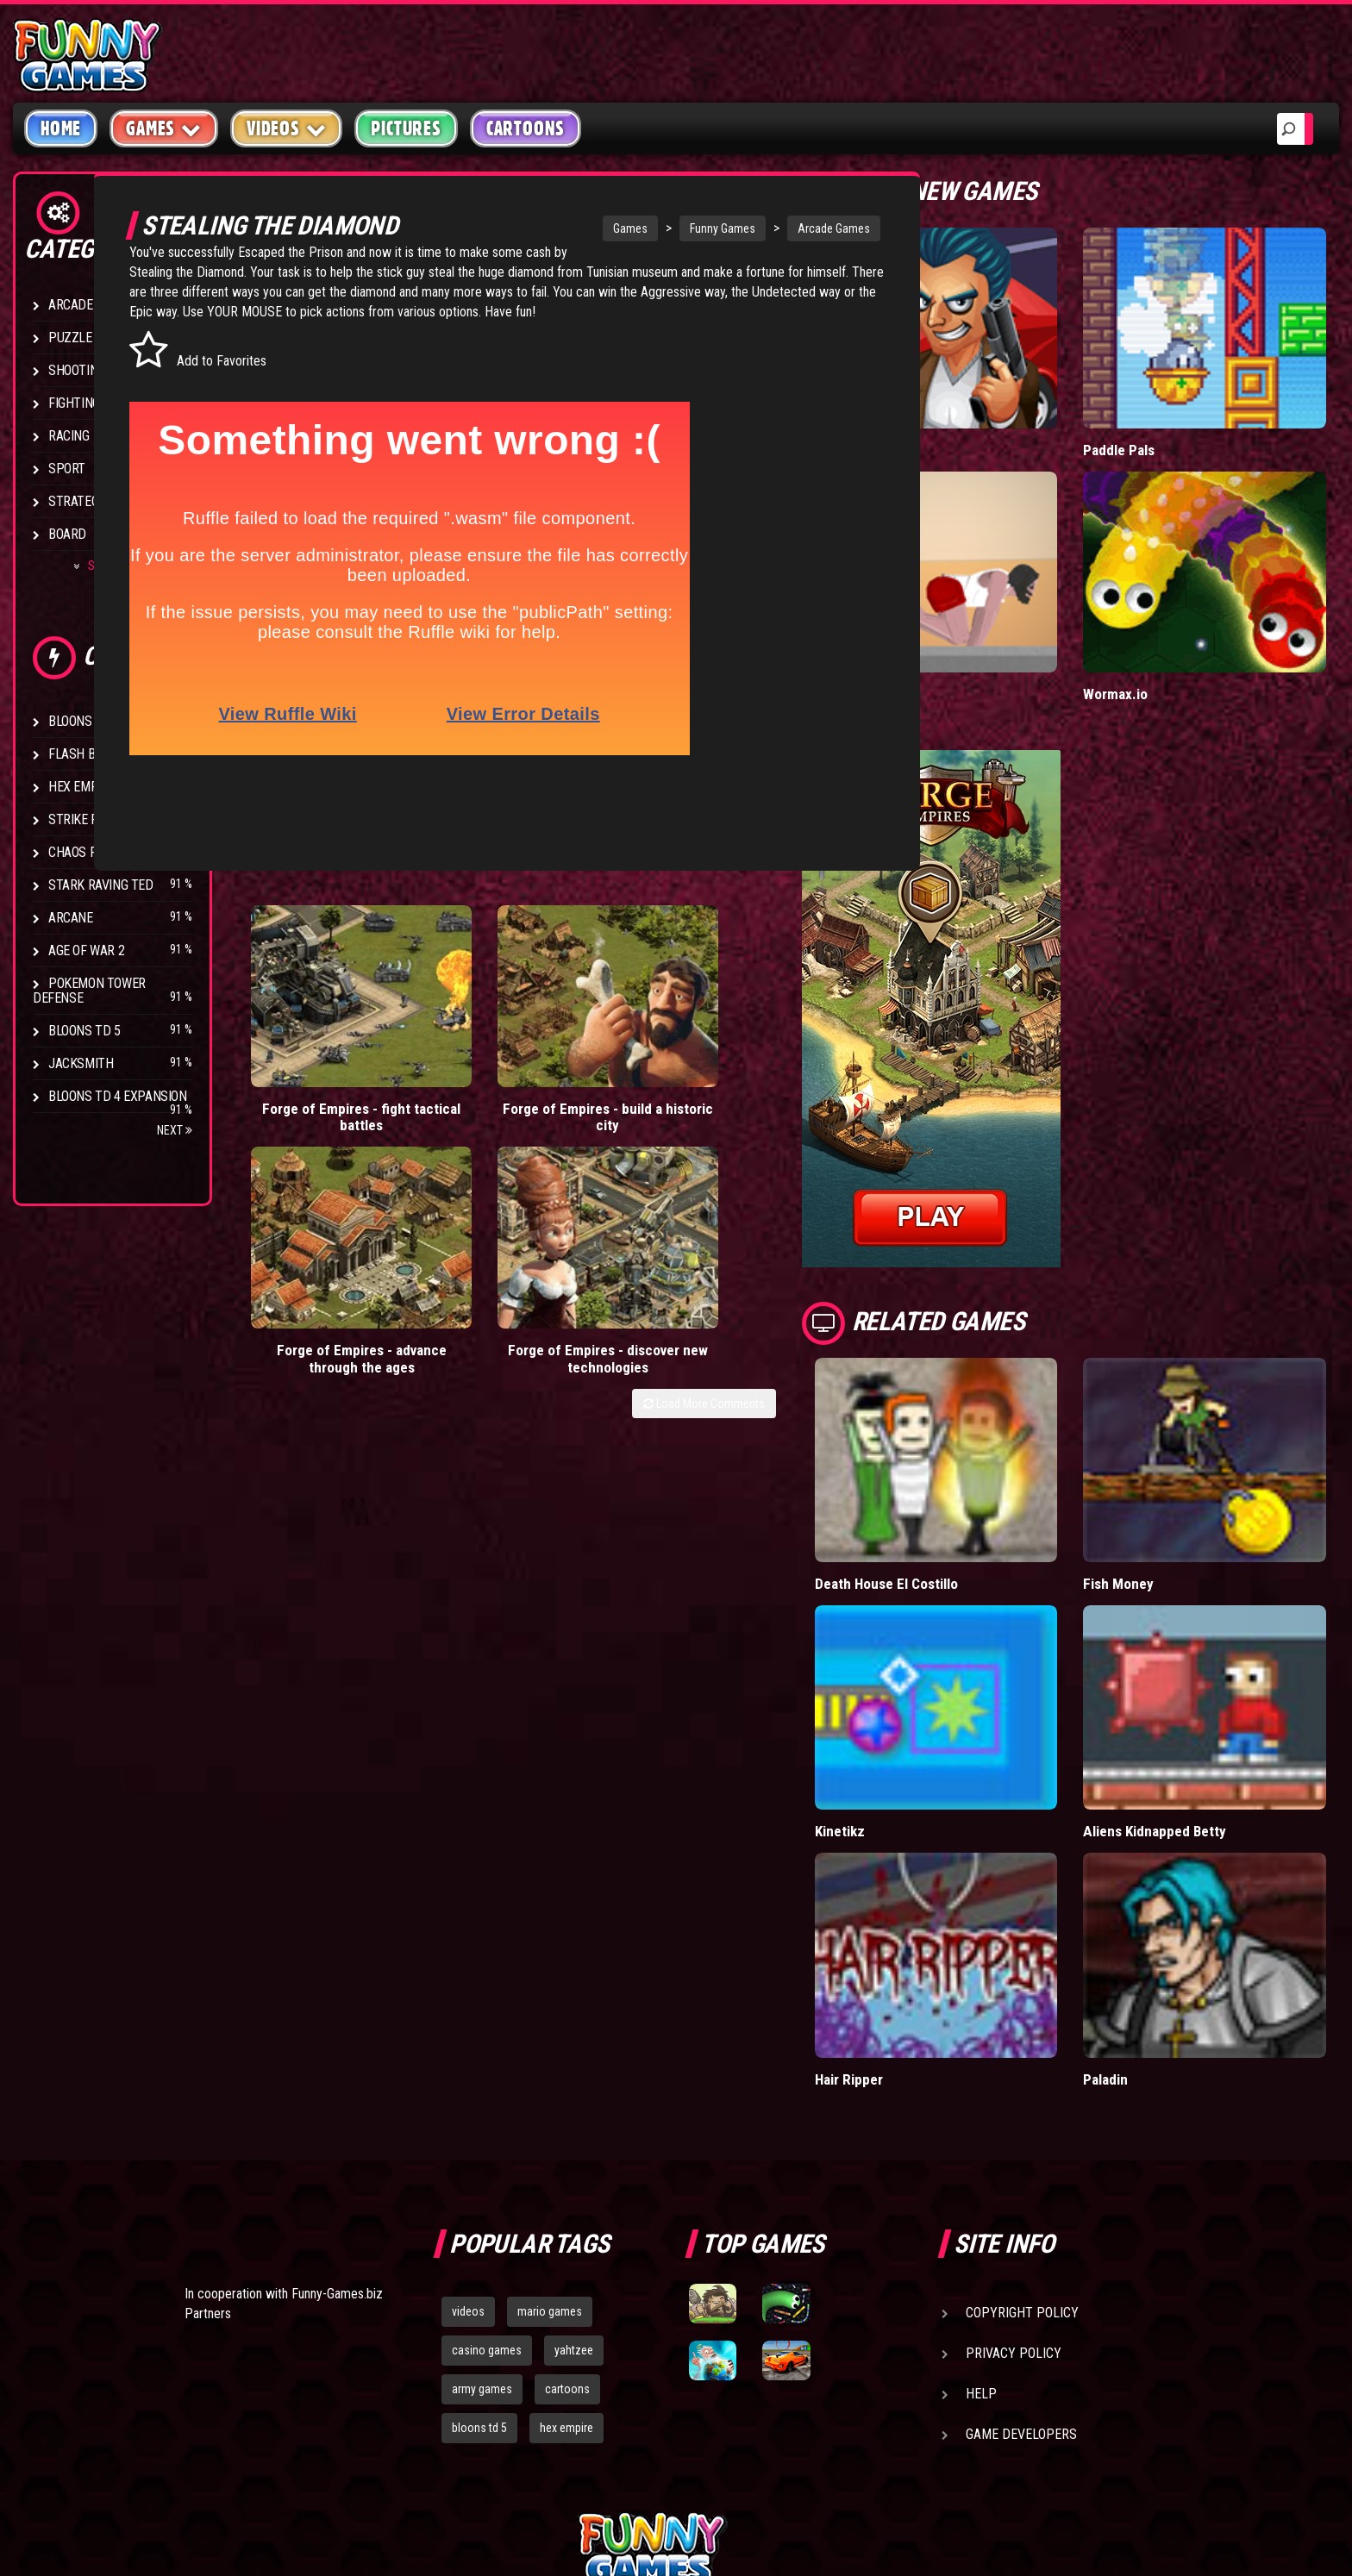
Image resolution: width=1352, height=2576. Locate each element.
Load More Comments (798, 1053)
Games (580, 228)
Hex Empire (82, 786)
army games (482, 2192)
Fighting (74, 403)
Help (981, 2197)
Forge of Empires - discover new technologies (790, 999)
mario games (549, 2115)
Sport (66, 468)
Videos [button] (287, 128)
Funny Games (672, 228)
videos (468, 2115)
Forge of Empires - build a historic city (475, 991)
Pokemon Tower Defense (89, 990)
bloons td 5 (479, 2231)
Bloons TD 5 (84, 1030)
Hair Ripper (943, 1882)
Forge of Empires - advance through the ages (632, 999)
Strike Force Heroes (110, 819)
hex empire (566, 2231)
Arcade (70, 305)
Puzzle (70, 337)
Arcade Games (784, 228)
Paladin (1152, 1882)
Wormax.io (1162, 616)
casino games (487, 2153)
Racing (69, 436)
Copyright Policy (1022, 2116)
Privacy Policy (1013, 2156)
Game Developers (1021, 2237)
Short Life (939, 616)
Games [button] (164, 128)
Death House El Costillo (982, 1466)
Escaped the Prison (434, 252)
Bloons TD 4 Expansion (117, 1096)
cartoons (567, 2192)
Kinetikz (933, 1674)
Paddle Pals (1166, 411)
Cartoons (525, 128)
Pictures (406, 128)
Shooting (76, 370)
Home (61, 128)
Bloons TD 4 (84, 721)
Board (67, 534)
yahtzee (573, 2153)
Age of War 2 (86, 950)
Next (174, 1130)
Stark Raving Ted (100, 885)
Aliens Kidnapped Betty (1202, 1674)
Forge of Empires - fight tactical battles (317, 991)
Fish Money (1165, 1466)
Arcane (70, 918)
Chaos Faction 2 (97, 852)
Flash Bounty (90, 754)
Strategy (77, 501)
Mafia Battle (945, 411)
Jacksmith (80, 1063)
